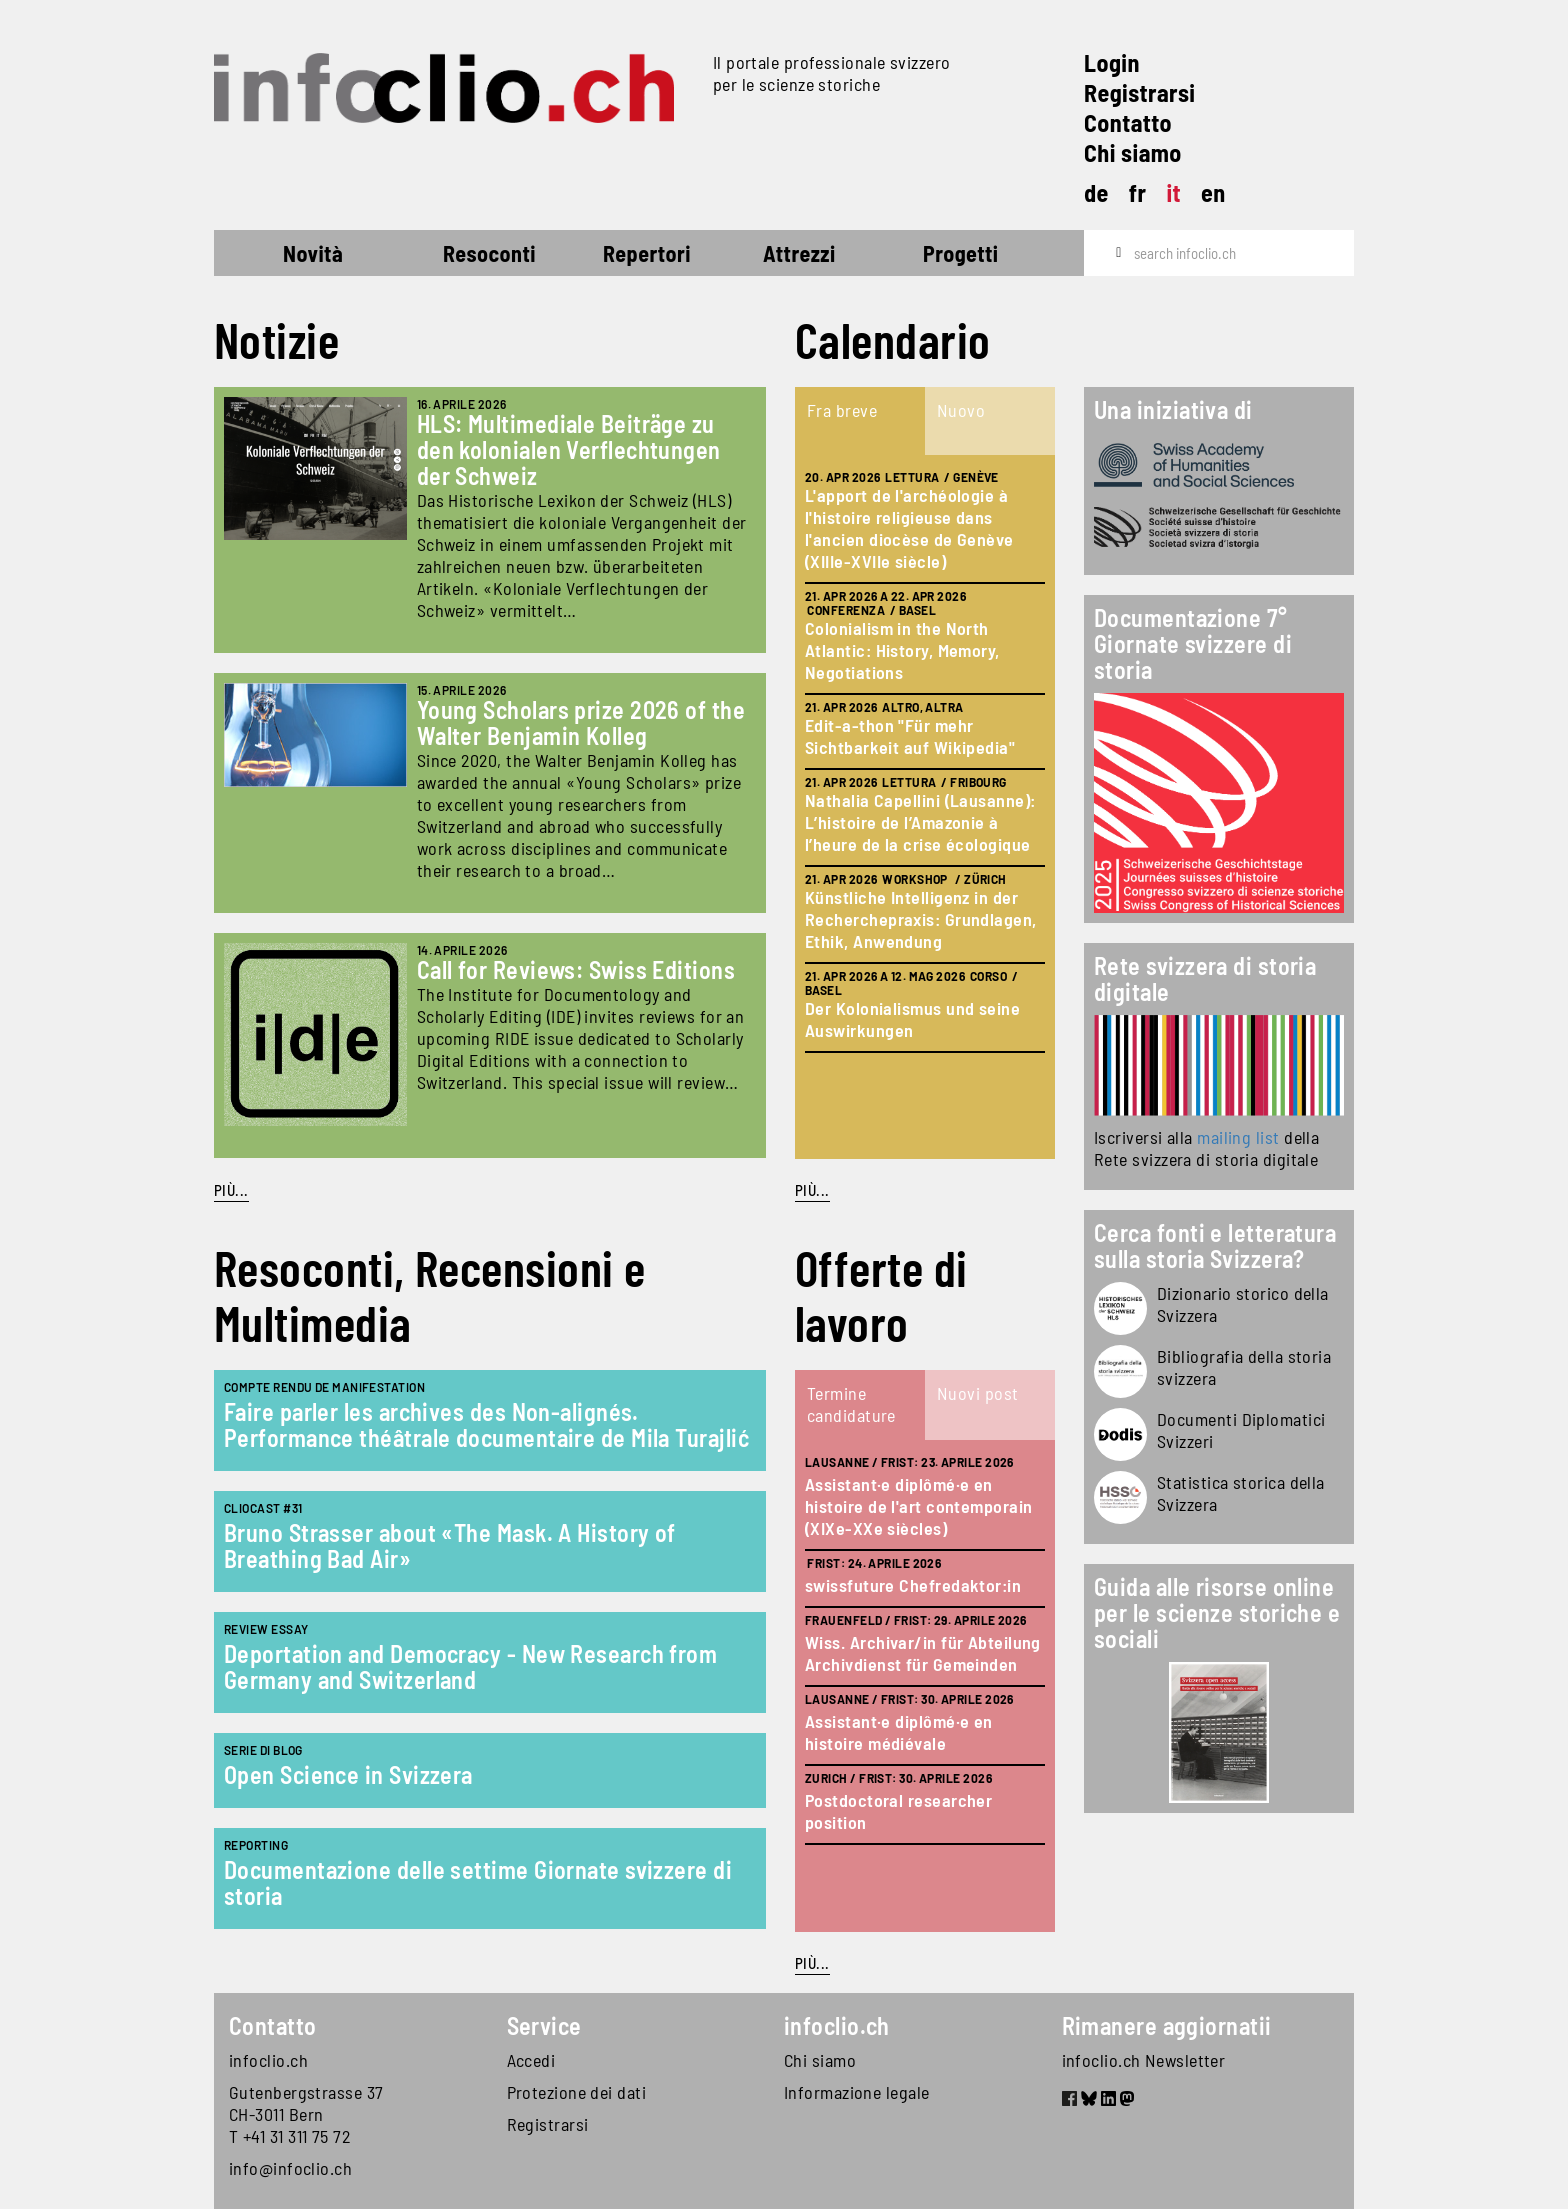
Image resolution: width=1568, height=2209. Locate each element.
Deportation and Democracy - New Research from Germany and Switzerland (470, 1666)
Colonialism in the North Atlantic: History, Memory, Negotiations (902, 650)
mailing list (1238, 1137)
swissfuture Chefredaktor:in (913, 1585)
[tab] (860, 421)
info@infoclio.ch (290, 2168)
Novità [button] (313, 253)
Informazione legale (857, 2092)
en (1213, 192)
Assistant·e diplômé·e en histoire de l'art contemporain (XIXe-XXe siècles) (919, 1506)
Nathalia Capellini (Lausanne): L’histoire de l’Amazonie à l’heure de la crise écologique (920, 822)
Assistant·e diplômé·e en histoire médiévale (899, 1732)
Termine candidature (851, 1404)
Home (250, 256)
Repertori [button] (647, 253)
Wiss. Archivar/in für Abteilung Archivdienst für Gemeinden (923, 1653)
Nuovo (961, 410)
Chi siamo (1133, 152)
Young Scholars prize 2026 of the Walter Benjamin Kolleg (581, 722)
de (1096, 192)
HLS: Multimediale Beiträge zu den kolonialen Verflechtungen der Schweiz (569, 449)
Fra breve (842, 410)
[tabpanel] (925, 807)
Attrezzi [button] (799, 253)
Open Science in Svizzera (348, 1774)
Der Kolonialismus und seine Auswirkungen (912, 1019)
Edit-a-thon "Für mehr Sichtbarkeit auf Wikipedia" (910, 736)
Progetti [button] (961, 253)
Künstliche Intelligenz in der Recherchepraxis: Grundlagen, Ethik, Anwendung (921, 919)
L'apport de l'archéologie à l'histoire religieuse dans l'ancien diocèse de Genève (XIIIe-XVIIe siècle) (909, 528)
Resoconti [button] (489, 253)
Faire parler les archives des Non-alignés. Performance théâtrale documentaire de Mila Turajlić (486, 1424)
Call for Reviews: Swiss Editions (576, 969)
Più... (231, 1190)
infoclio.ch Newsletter (1144, 2060)
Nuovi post (978, 1393)
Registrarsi (1139, 92)
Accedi (531, 2060)
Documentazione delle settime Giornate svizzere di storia (478, 1882)
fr (1138, 192)
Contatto (1128, 122)
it (1173, 192)
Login (1112, 62)
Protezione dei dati (577, 2092)
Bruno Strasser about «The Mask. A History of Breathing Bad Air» (450, 1545)
